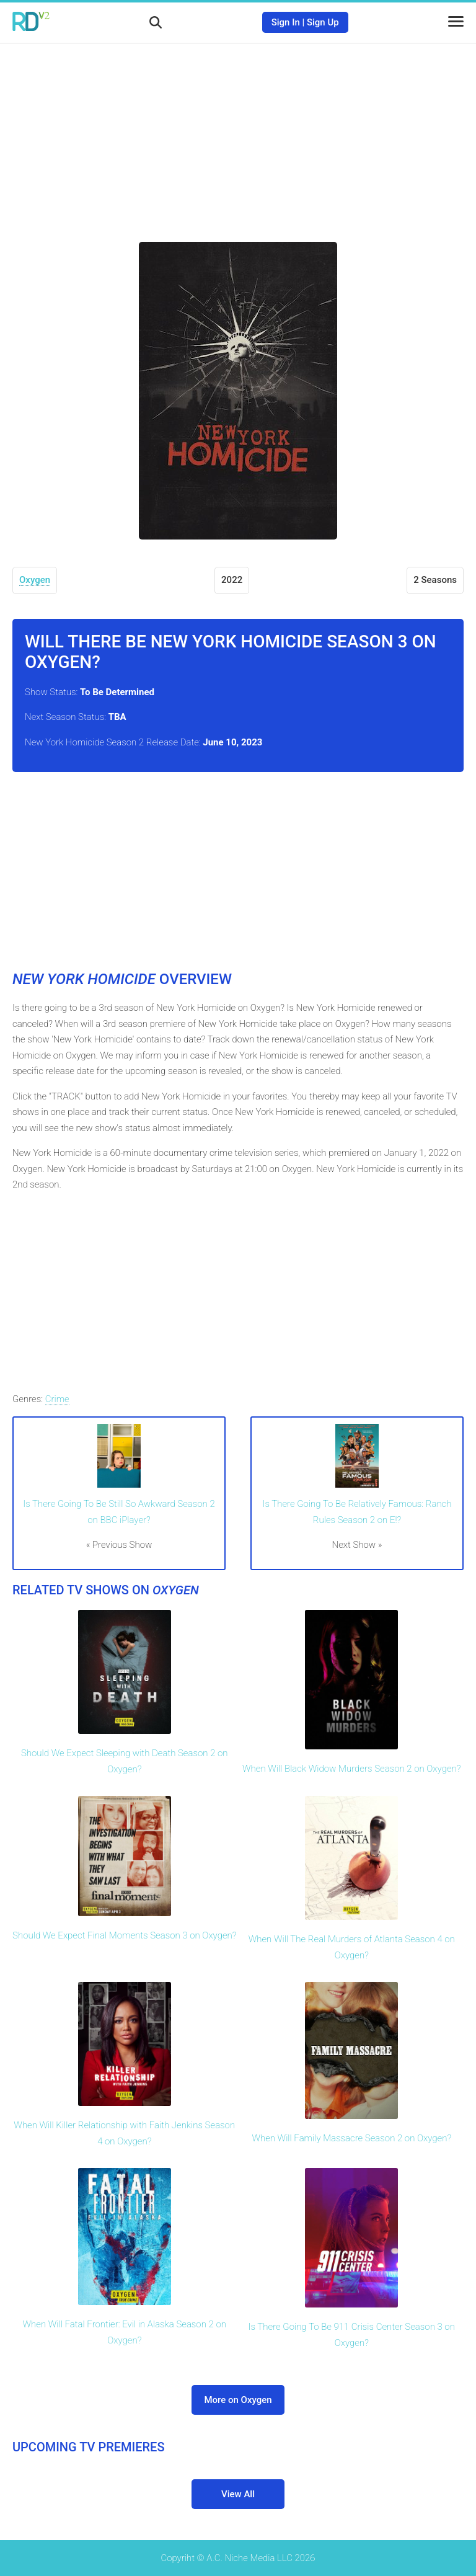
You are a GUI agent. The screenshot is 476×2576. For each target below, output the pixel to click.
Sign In (285, 22)
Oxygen (34, 579)
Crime (57, 1399)
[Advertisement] (238, 133)
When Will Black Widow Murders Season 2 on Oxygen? (351, 1768)
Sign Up (323, 22)
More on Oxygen (237, 2399)
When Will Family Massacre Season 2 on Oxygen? (351, 2138)
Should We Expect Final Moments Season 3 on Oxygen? (124, 1935)
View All (238, 2494)
